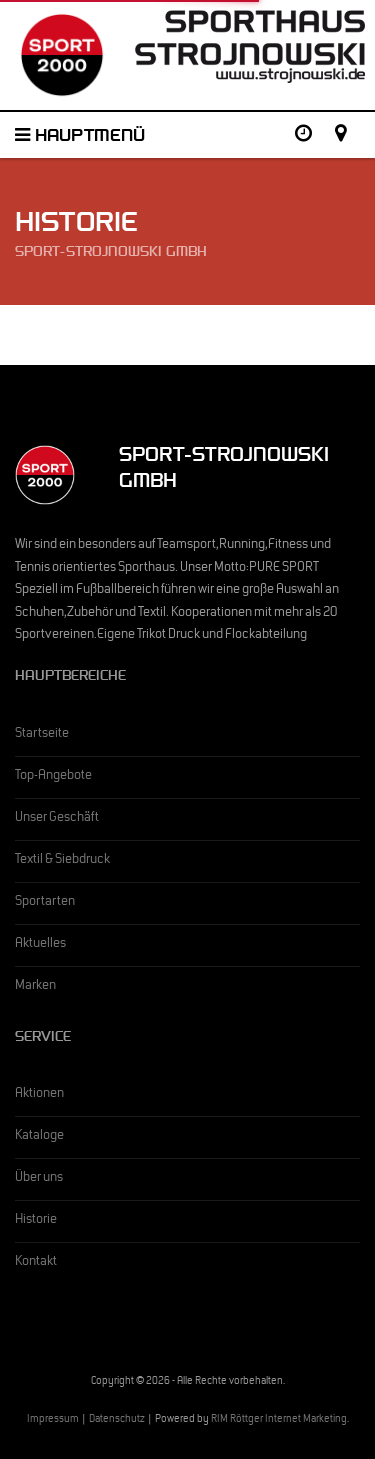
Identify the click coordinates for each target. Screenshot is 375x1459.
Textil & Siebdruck (62, 861)
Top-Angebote (53, 777)
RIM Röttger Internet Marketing (279, 1420)
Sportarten (45, 903)
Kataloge (39, 1137)
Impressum (53, 1420)
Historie (36, 1221)
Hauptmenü (80, 138)
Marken (35, 987)
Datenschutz (117, 1420)
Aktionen (39, 1095)
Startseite (42, 735)
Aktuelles (40, 945)
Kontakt (36, 1263)
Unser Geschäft (57, 819)
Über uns (39, 1179)
